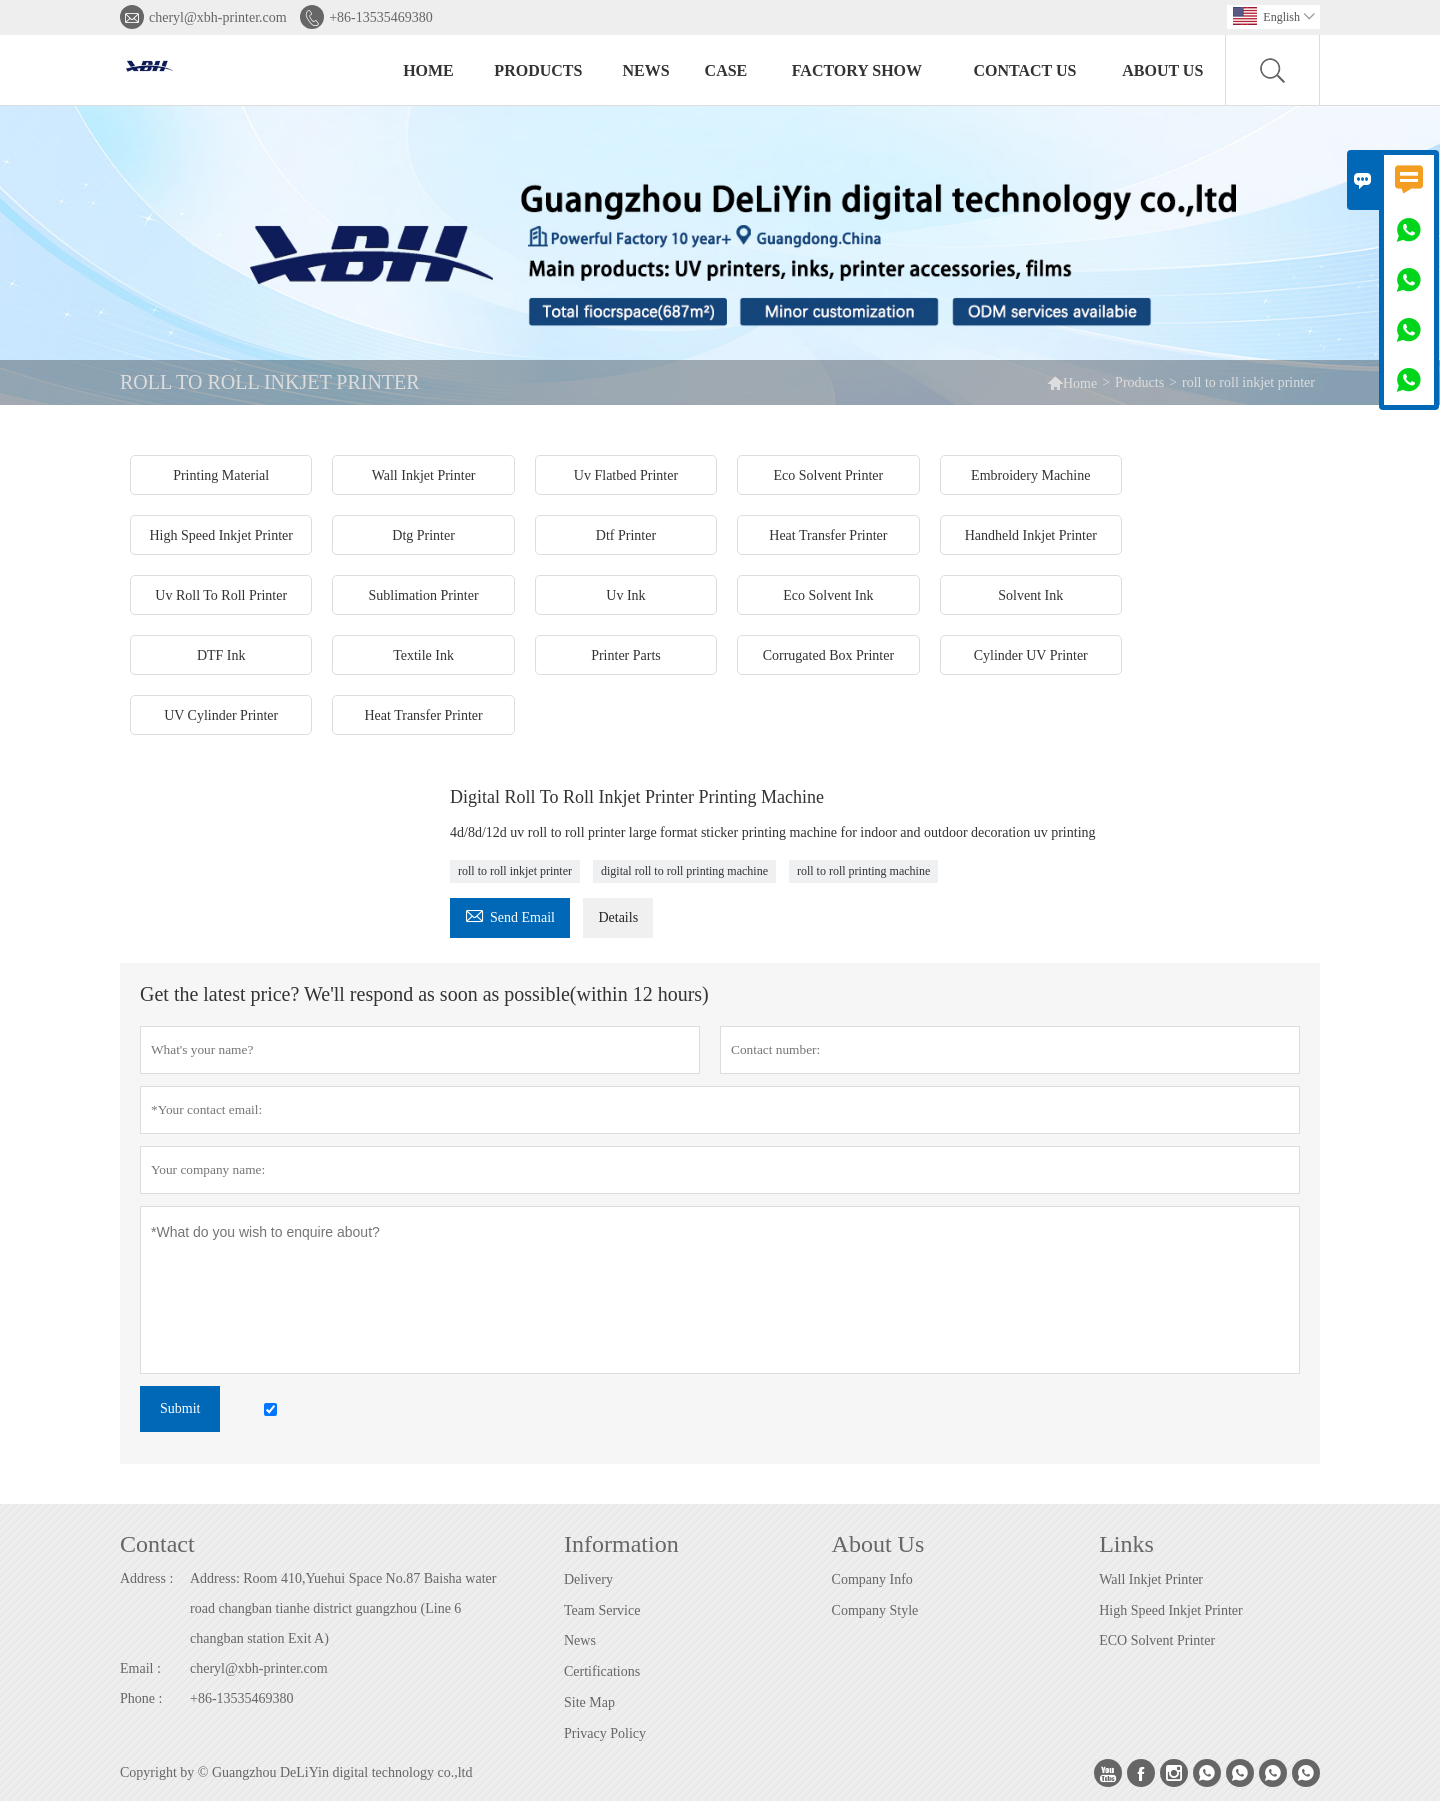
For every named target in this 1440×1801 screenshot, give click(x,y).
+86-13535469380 (381, 17)
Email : (140, 1668)
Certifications (602, 1671)
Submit (180, 1408)
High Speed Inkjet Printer (1170, 1610)
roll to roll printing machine (863, 871)
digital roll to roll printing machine (684, 871)
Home (428, 70)
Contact (157, 1544)
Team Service (602, 1610)
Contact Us (1024, 70)
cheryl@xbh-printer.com (218, 17)
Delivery (588, 1579)
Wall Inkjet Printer (1151, 1579)
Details (618, 917)
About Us (1162, 70)
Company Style (875, 1610)
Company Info (872, 1579)
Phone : (141, 1698)
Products (538, 70)
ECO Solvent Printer (1157, 1640)
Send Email (510, 914)
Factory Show (857, 70)
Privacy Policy (605, 1733)
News (646, 70)
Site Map (589, 1702)
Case (726, 70)
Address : (146, 1578)
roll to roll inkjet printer (515, 871)
